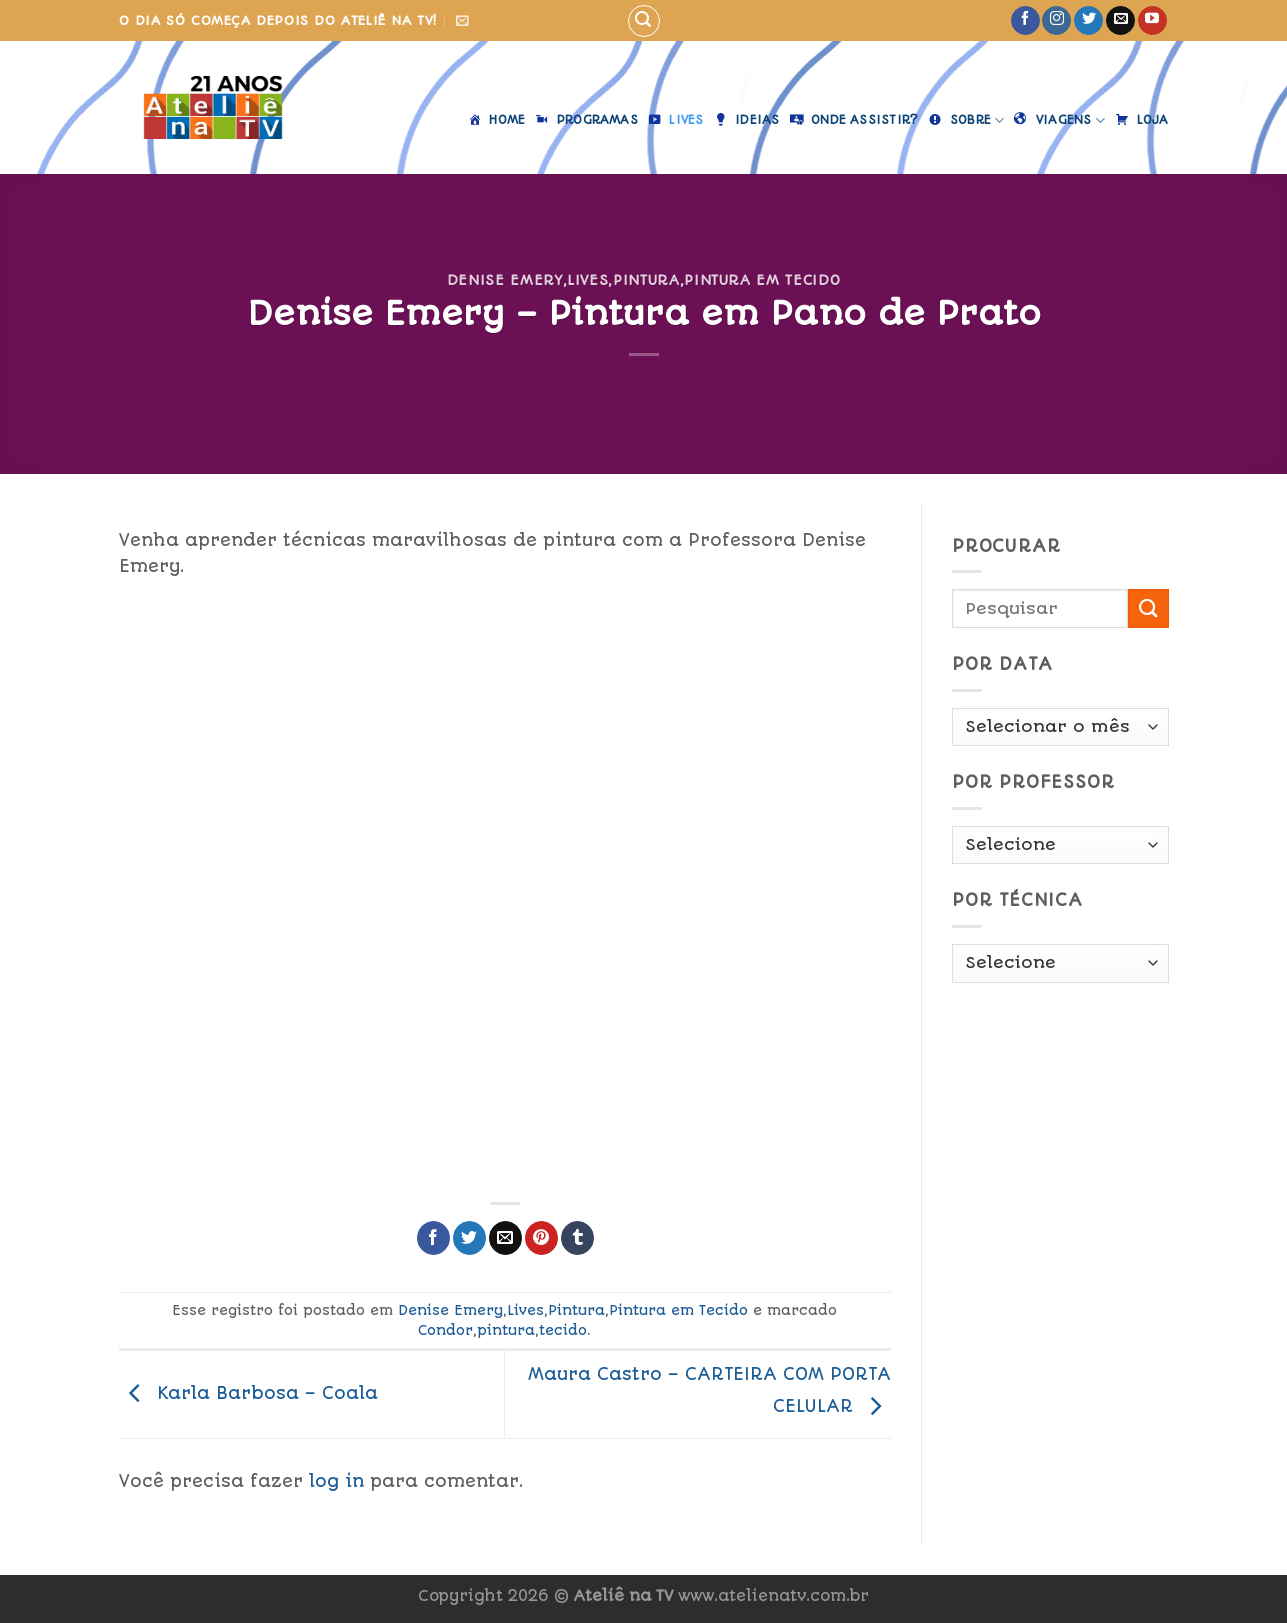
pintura (506, 1330)
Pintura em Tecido (762, 280)
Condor (445, 1330)
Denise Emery (505, 280)
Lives (587, 280)
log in (336, 1481)
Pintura (646, 280)
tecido (563, 1330)
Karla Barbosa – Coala (248, 1393)
